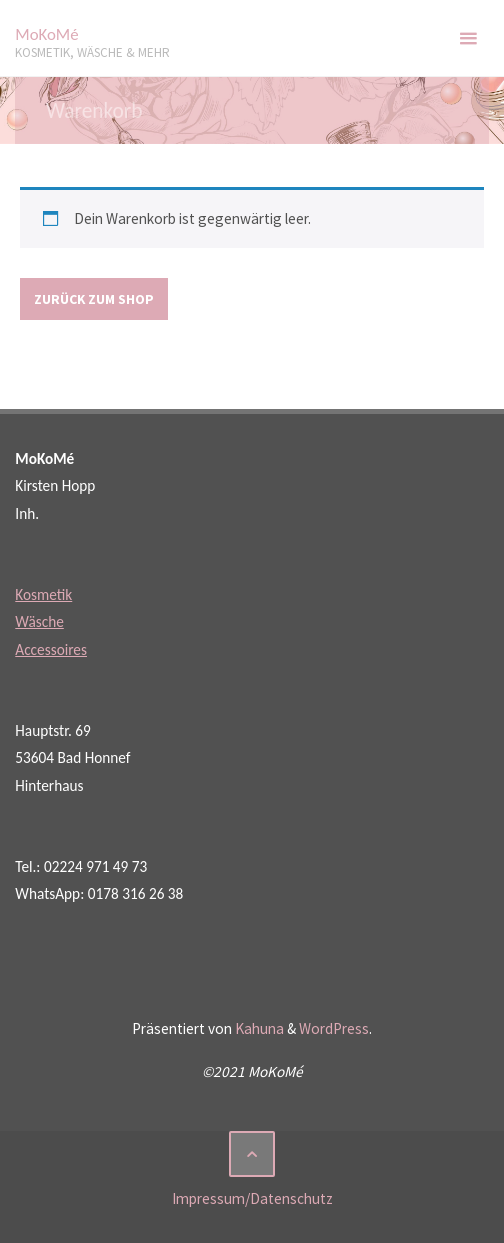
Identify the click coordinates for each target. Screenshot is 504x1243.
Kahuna (258, 1028)
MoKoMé (46, 34)
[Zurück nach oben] (252, 1154)
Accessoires (51, 649)
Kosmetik (43, 594)
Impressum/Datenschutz (252, 1198)
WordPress (334, 1028)
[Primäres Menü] (468, 38)
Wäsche (39, 621)
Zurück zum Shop (94, 299)
